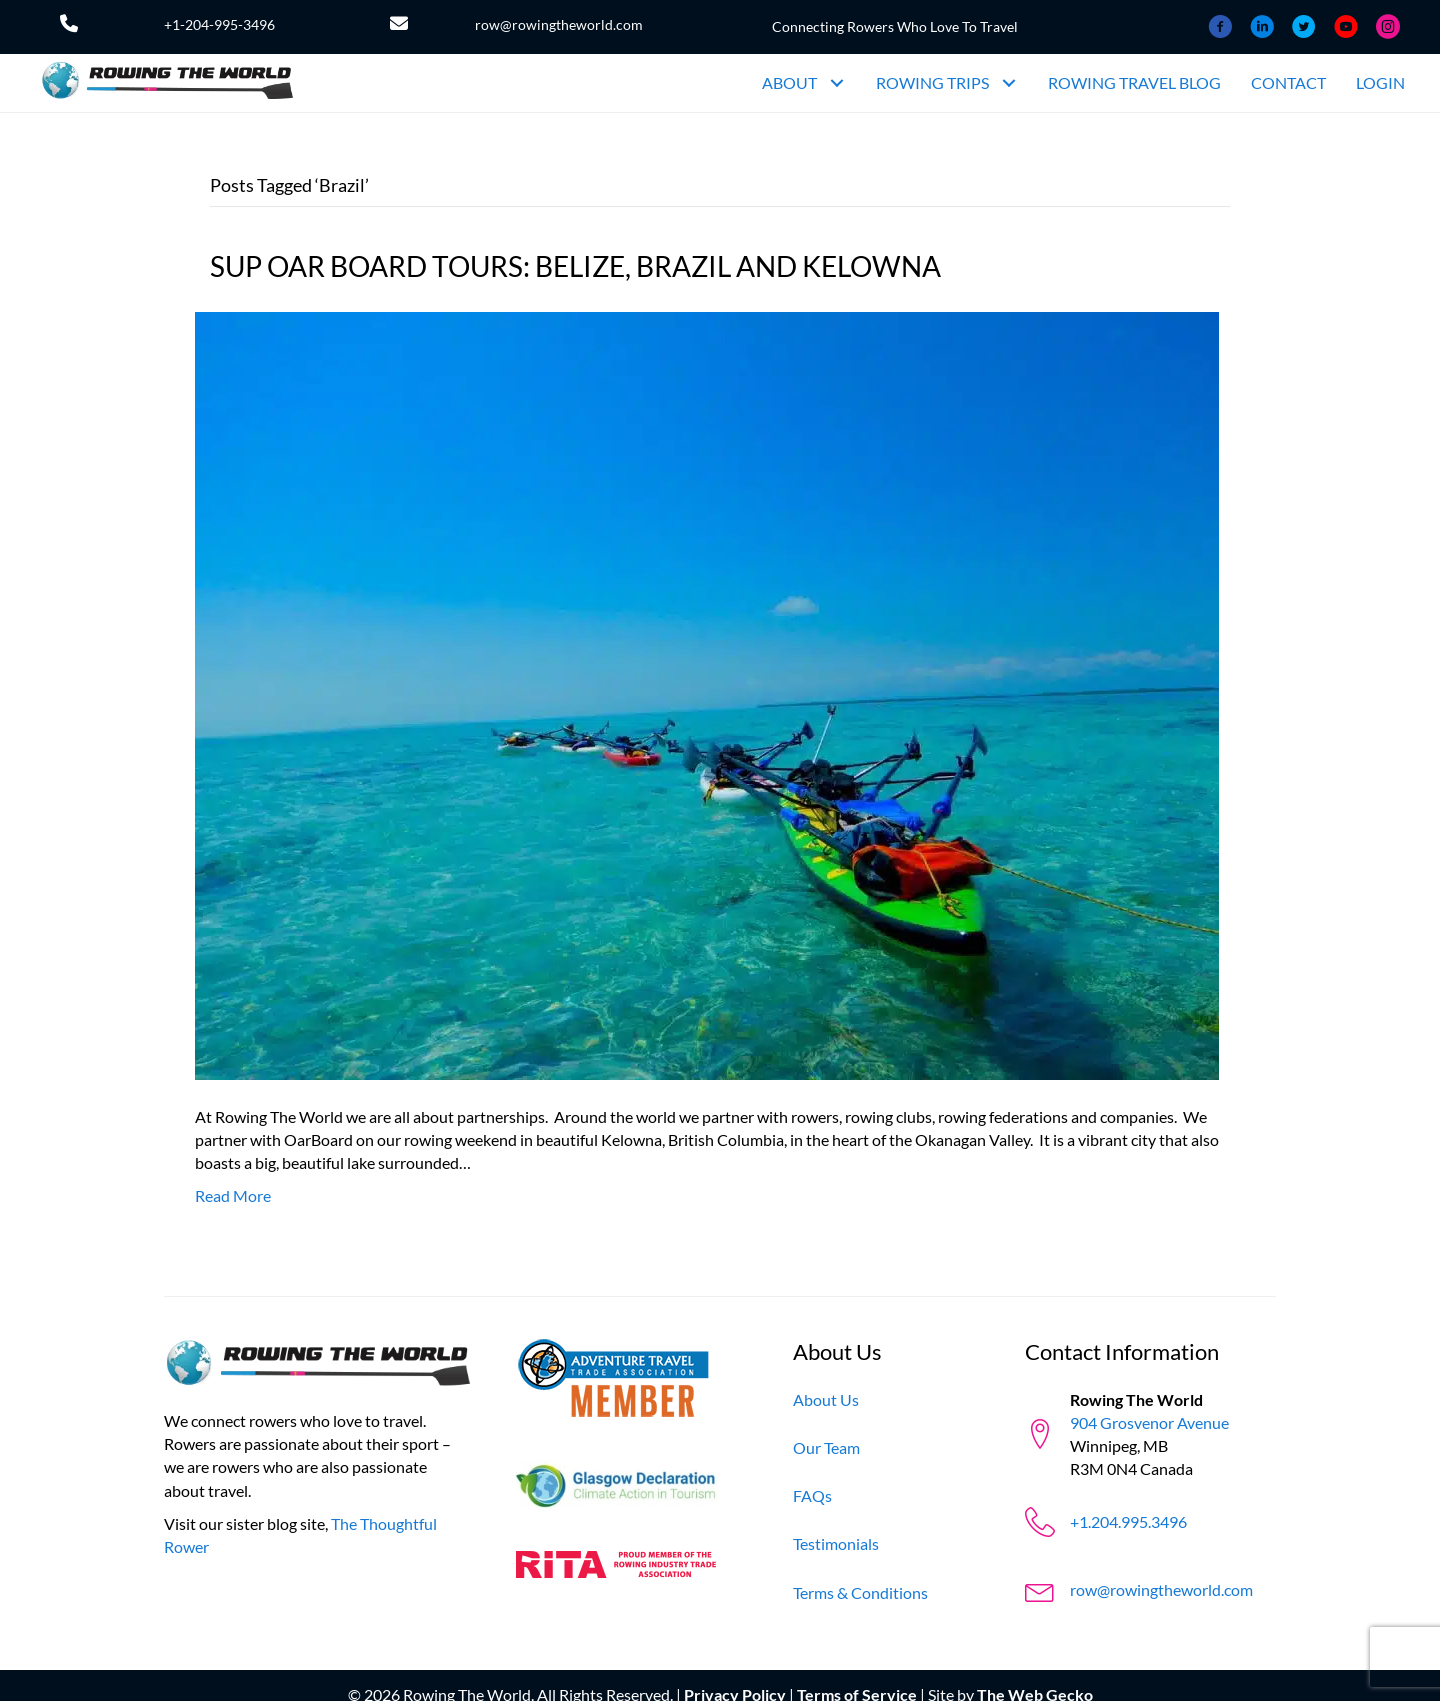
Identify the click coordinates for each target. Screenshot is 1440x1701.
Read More (233, 1195)
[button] (836, 83)
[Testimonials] (836, 1543)
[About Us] (826, 1399)
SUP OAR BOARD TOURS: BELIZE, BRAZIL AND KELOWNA (575, 266)
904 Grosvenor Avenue (1149, 1422)
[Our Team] (826, 1447)
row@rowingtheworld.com (559, 24)
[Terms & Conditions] (860, 1592)
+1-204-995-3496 (219, 24)
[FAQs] (812, 1495)
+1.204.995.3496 (1128, 1521)
